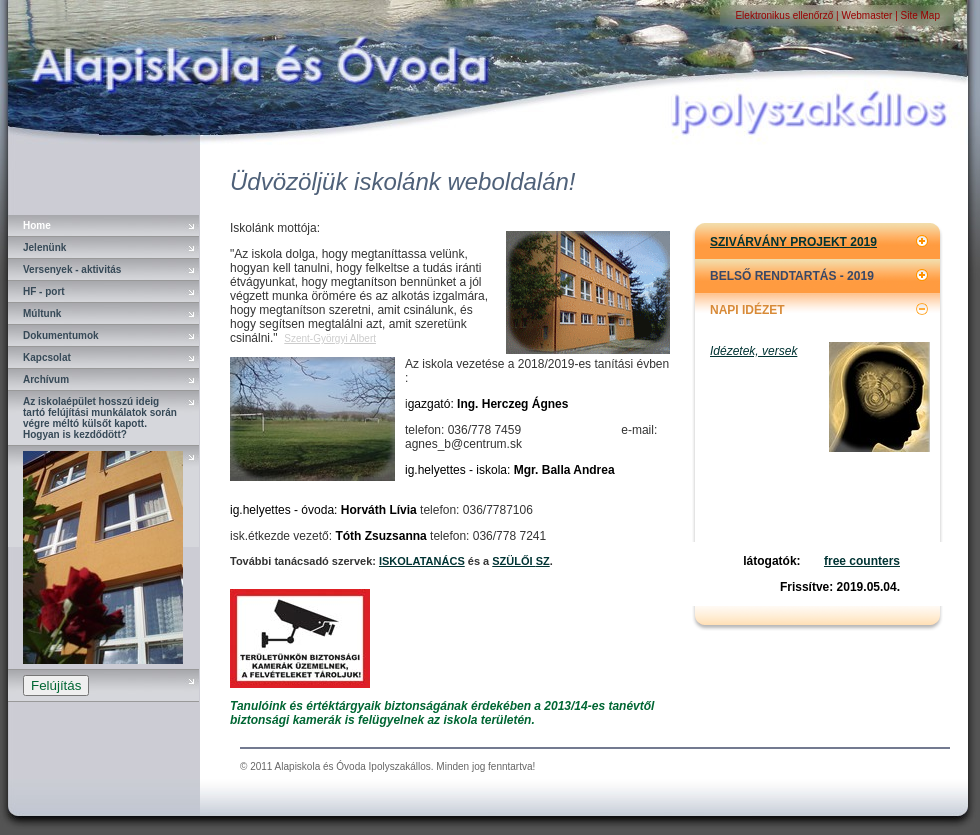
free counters (862, 561)
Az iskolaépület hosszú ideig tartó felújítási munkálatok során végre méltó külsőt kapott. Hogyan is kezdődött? (100, 418)
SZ (543, 561)
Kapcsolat (47, 357)
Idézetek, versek (753, 351)
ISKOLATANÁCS (422, 561)
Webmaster (866, 15)
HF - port (44, 291)
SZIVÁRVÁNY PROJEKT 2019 (793, 242)
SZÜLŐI (513, 561)
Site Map (920, 15)
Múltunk (42, 313)
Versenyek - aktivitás (72, 269)
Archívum (46, 379)
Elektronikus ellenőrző (785, 15)
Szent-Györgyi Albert (330, 338)
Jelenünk (44, 247)
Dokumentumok (61, 335)
